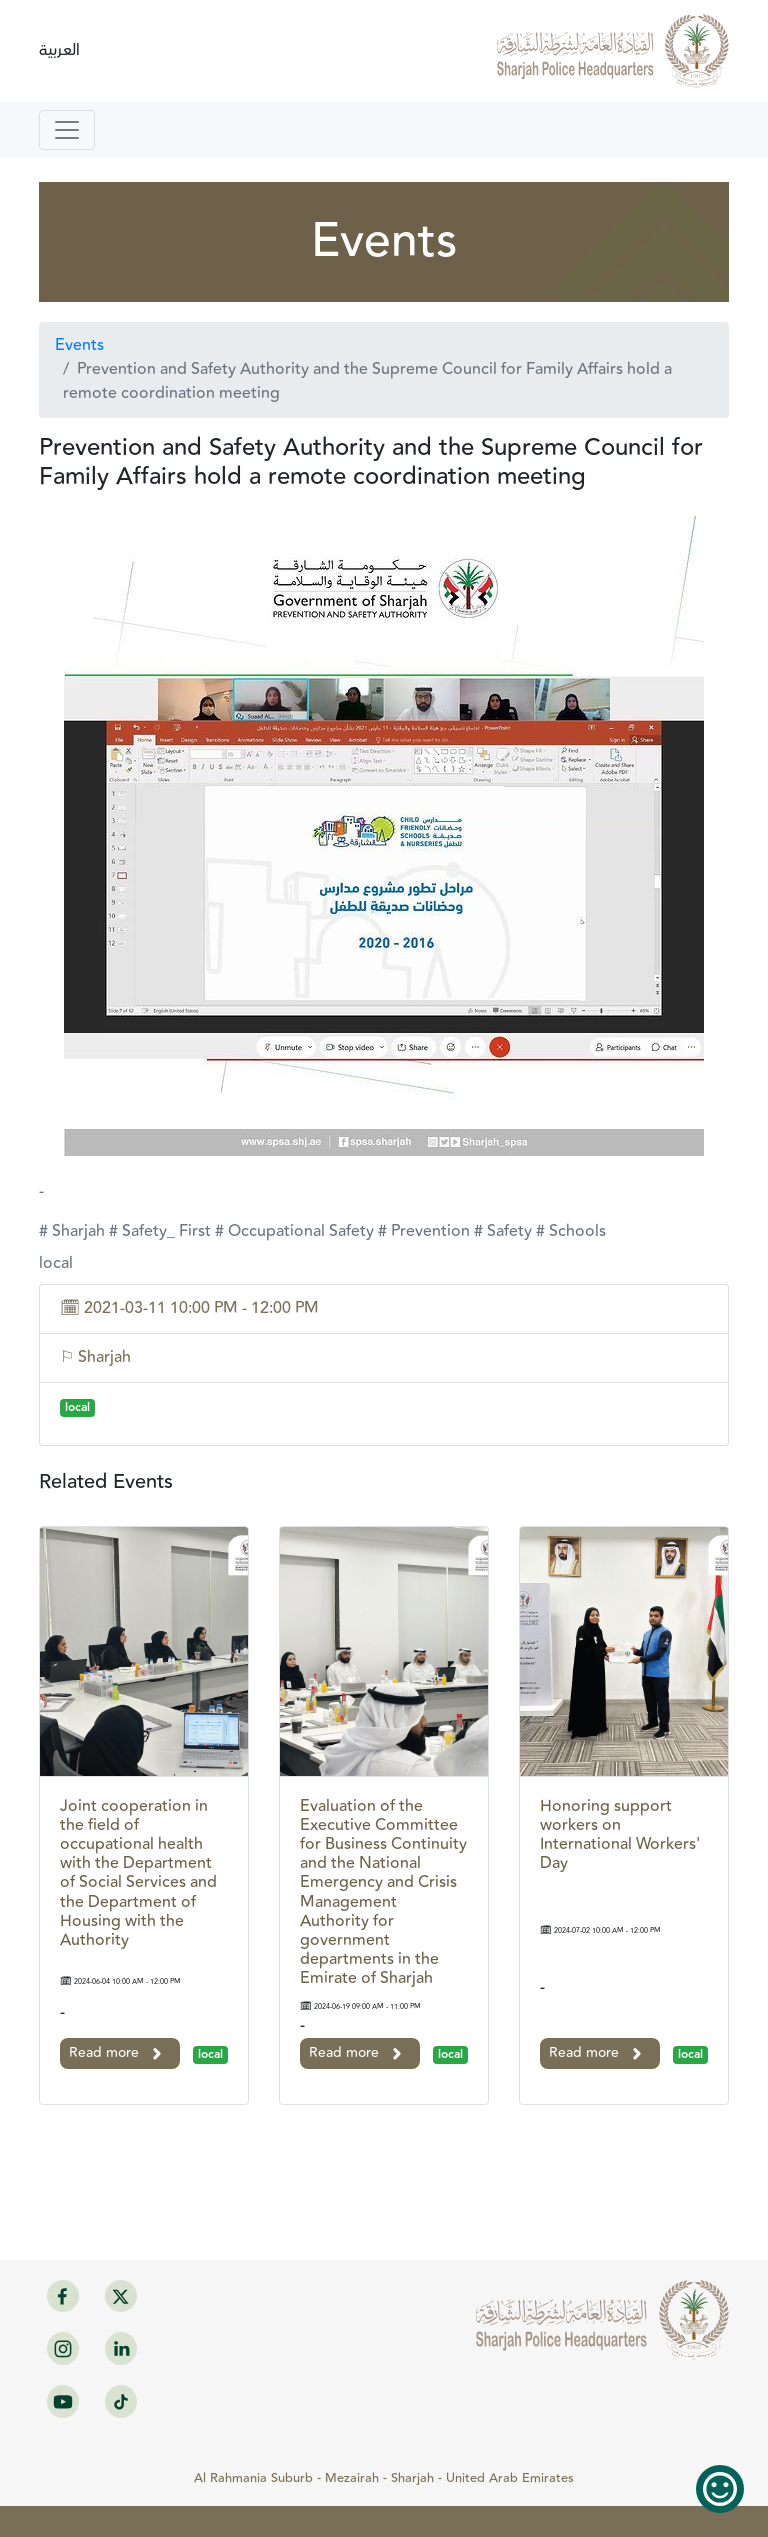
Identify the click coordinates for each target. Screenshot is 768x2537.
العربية (59, 50)
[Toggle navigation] (67, 130)
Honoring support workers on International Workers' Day (620, 1835)
